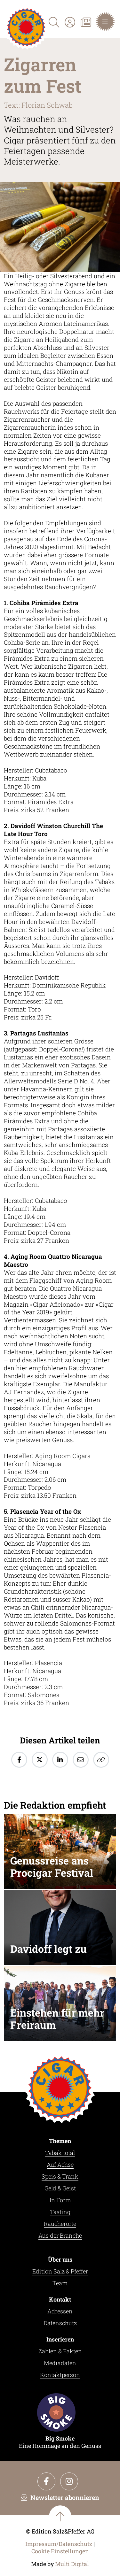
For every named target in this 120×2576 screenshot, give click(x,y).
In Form (60, 2200)
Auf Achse (60, 2164)
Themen (60, 2141)
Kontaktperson (60, 2375)
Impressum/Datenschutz (58, 2544)
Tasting (60, 2212)
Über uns (60, 2259)
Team (60, 2283)
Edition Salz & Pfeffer (60, 2271)
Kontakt (60, 2299)
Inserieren (60, 2339)
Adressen (60, 2311)
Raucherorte (60, 2223)
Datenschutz (60, 2323)
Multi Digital (72, 2564)
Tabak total (60, 2153)
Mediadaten (60, 2363)
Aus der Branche (60, 2235)
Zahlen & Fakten (60, 2351)
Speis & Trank (60, 2176)
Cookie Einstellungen (60, 2551)
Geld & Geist (60, 2188)
